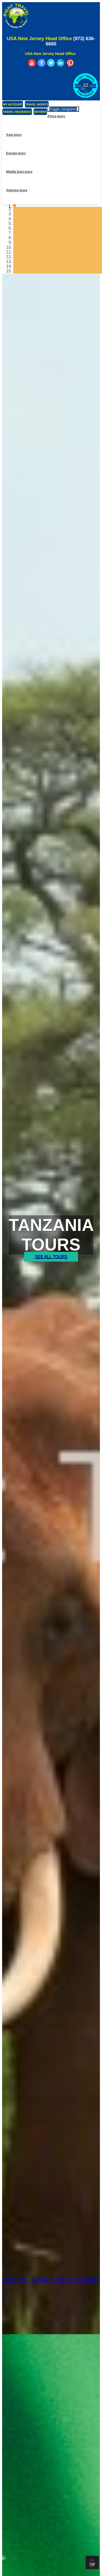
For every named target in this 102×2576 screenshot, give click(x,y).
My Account (12, 104)
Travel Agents (36, 104)
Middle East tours (19, 172)
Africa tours (56, 116)
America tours (16, 190)
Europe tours (16, 153)
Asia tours (14, 135)
